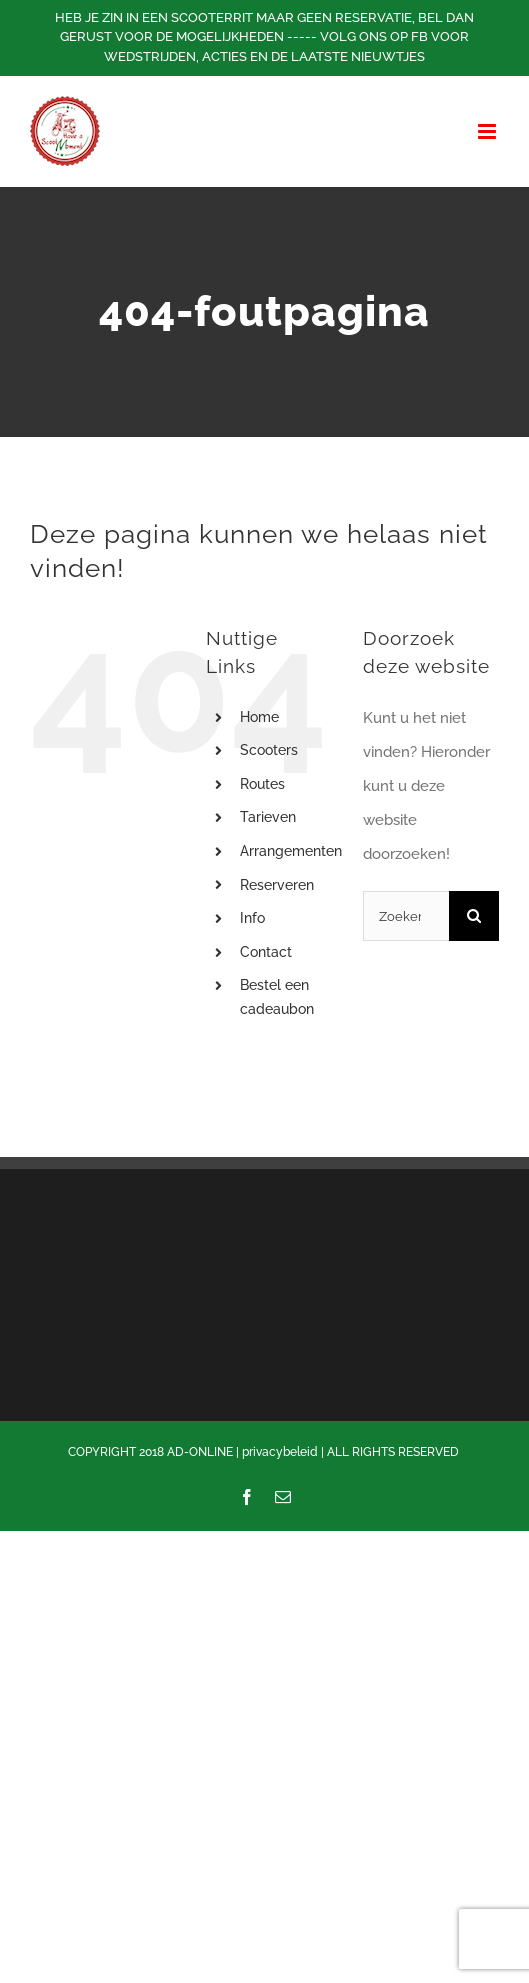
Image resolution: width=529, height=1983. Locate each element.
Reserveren (277, 885)
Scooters (269, 750)
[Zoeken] (474, 916)
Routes (262, 784)
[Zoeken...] (406, 916)
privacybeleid (280, 1452)
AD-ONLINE (200, 1452)
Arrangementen (291, 851)
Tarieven (268, 817)
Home (259, 717)
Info (252, 918)
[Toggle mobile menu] (488, 131)
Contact (266, 952)
